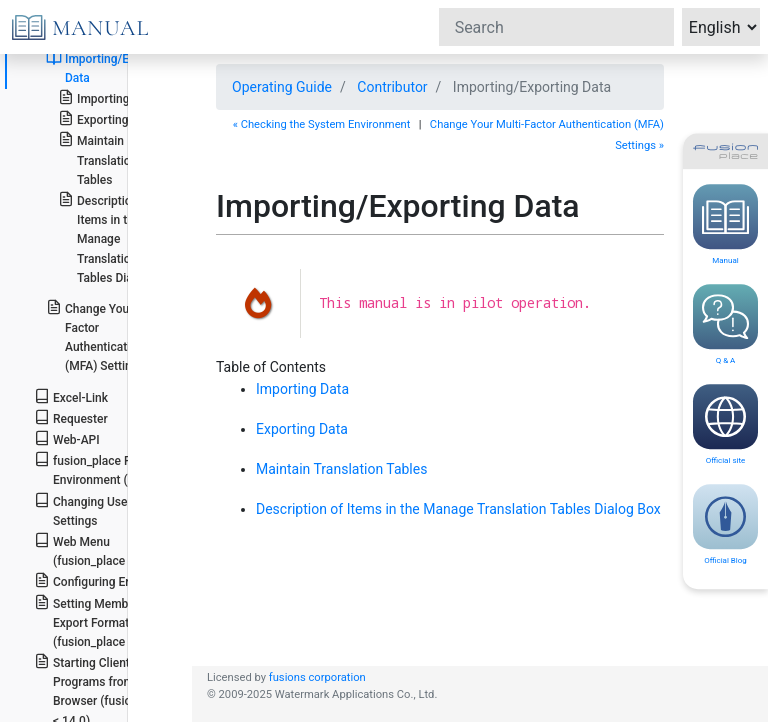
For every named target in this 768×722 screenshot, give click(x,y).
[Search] (556, 27)
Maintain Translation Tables (98, 158)
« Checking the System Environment (322, 124)
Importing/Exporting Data (110, 67)
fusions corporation (317, 677)
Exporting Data (107, 118)
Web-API (67, 438)
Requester (71, 417)
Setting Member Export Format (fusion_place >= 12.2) (103, 621)
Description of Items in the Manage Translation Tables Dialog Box (115, 238)
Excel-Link (71, 396)
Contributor (392, 87)
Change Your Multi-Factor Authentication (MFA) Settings (107, 336)
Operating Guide (282, 87)
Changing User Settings (83, 510)
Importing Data (107, 97)
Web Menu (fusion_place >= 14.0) (103, 550)
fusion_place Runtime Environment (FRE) (101, 469)
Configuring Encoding (101, 580)
